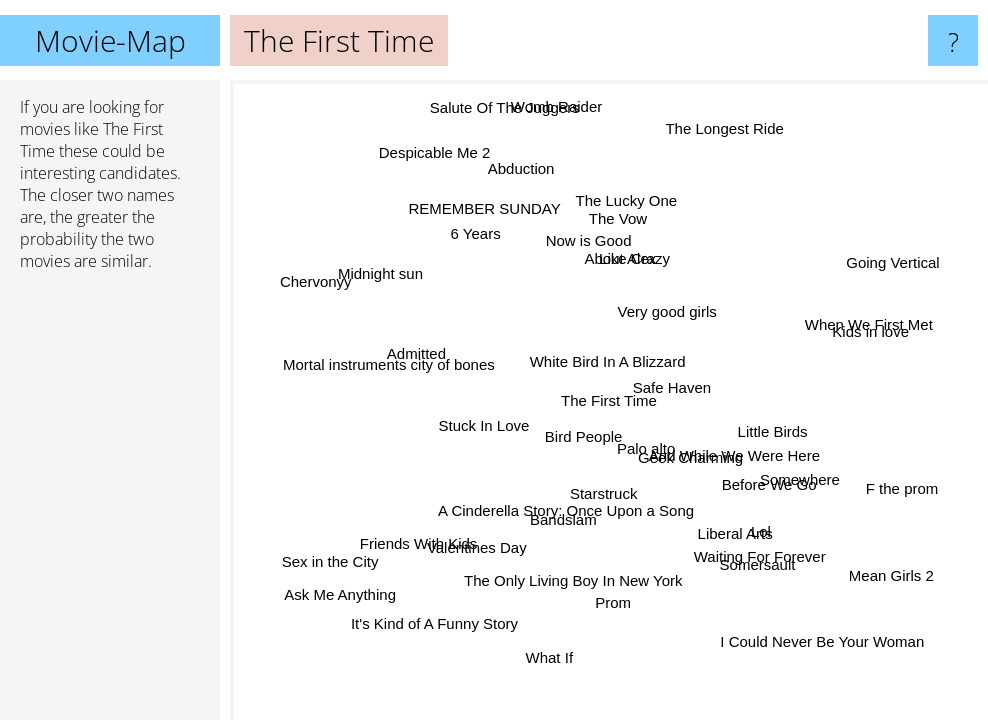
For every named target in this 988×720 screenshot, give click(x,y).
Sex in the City (330, 560)
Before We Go (771, 479)
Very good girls (665, 310)
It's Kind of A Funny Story (435, 622)
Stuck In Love (484, 425)
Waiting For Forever (758, 557)
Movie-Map (110, 40)
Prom (615, 603)
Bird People (582, 434)
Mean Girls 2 (892, 577)
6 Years (474, 233)
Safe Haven (673, 387)
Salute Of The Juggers (506, 106)
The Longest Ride (725, 129)
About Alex (619, 257)
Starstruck (604, 492)
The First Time (609, 400)
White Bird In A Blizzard (605, 361)
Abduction (521, 171)
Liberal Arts (737, 530)
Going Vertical (891, 263)
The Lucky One (629, 202)
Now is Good (587, 239)
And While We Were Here (734, 452)
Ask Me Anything (341, 595)
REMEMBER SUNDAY (485, 207)
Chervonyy (318, 282)
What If (549, 656)
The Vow (621, 220)
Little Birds (770, 426)
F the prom (900, 491)
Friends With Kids (420, 543)
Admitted (417, 353)
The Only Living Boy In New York (571, 579)
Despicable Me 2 (436, 150)
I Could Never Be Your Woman (820, 640)
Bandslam (566, 519)
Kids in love (872, 332)
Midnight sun (377, 278)
